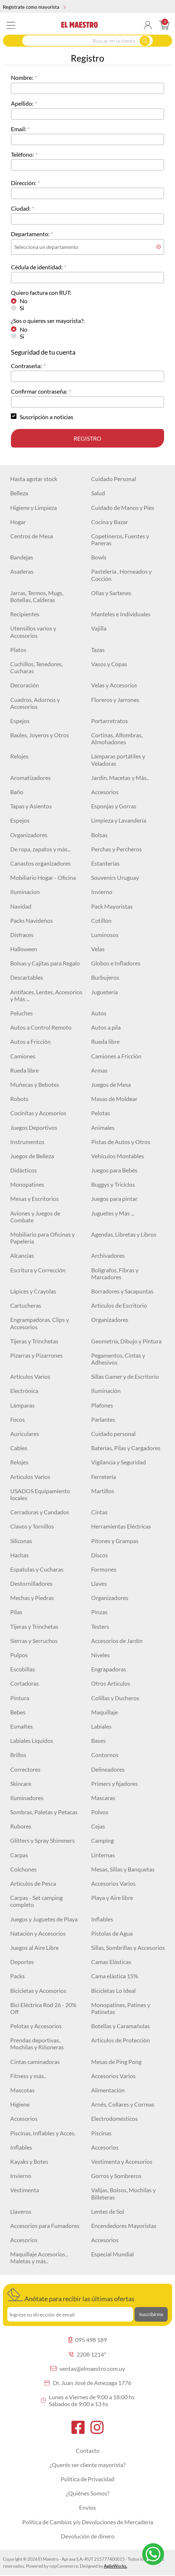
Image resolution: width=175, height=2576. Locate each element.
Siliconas (21, 1540)
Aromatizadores (30, 777)
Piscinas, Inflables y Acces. (42, 2133)
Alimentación (108, 2090)
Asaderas (22, 571)
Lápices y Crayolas (33, 1291)
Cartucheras (25, 1305)
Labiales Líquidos (31, 1740)
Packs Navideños (31, 920)
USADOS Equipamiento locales (40, 1494)
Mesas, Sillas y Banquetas (123, 1869)
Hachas (19, 1555)
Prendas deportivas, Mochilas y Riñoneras (37, 2043)
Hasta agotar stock (33, 478)
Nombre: (22, 77)
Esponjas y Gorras (113, 806)
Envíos (87, 2507)
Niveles (100, 1654)
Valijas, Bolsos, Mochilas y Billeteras (123, 2193)
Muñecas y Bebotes (34, 1084)
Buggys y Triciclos (113, 1184)
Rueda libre (105, 1041)
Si (22, 307)
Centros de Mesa (31, 535)
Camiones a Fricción (116, 1056)
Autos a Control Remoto (40, 1027)
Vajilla (98, 628)
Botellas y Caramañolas (120, 2025)
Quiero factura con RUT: (41, 292)
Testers (100, 1626)
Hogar (18, 521)
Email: (18, 128)
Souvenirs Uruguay (115, 877)
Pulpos (19, 1654)
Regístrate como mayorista (34, 7)
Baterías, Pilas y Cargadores (125, 1447)
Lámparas (22, 1405)
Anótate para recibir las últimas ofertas (71, 2295)
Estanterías (105, 863)
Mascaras (103, 1797)
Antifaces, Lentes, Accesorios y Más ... (46, 995)
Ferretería (103, 1476)
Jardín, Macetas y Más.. (120, 777)
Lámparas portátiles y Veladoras (118, 759)
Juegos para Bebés (114, 1170)
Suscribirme (151, 2314)
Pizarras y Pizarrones (36, 1355)
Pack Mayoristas (112, 906)
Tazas (98, 649)
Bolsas (99, 834)
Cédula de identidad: (37, 267)
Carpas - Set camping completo (36, 1901)
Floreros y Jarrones (115, 699)
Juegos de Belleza (32, 1155)
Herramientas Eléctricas (121, 1526)
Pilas (16, 1611)
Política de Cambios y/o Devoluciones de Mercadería (87, 2521)
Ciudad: (21, 208)
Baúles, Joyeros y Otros (39, 734)
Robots (19, 1098)
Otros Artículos (110, 1683)
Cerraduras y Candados (39, 1511)
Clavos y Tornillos (32, 1526)
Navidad (20, 906)
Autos (98, 1013)
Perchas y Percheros (116, 849)
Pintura (19, 1697)
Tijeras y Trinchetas (34, 1341)
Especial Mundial (112, 2254)
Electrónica (24, 1390)
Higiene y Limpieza (33, 507)
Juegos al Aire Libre (34, 1947)
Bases (98, 1740)
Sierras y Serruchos (34, 1640)
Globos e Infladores (115, 963)
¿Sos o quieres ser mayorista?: (48, 320)
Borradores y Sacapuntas (122, 1291)
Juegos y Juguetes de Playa (44, 1919)
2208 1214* (87, 2354)
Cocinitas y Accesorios (38, 1112)
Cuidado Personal (113, 478)
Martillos (102, 1490)
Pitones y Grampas (115, 1540)
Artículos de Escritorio (119, 1305)
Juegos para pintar (114, 1198)
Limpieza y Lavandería (118, 820)
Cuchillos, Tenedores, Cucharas (36, 667)
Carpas (19, 1854)
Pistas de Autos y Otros (120, 1141)
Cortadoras (24, 1683)
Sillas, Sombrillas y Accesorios (128, 1947)
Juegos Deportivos (33, 1127)
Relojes (19, 756)
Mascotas (22, 2090)
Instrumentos (27, 1141)
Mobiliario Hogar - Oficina (43, 877)
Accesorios (104, 791)
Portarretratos (109, 720)
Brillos (18, 1754)
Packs (17, 1975)
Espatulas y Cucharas (36, 1569)
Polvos (99, 1811)
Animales (102, 1127)
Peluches (21, 1013)
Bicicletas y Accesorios (38, 1990)
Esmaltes (21, 1726)
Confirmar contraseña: (39, 391)
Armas (99, 1070)
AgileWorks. (115, 2566)
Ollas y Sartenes (111, 592)
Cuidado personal (113, 1433)
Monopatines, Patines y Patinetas (120, 2008)
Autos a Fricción (30, 1041)
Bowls (98, 557)
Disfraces (22, 934)
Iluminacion (25, 891)
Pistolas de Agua (112, 1933)
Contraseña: (26, 365)
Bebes (18, 1712)
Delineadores (108, 1769)
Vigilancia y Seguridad (118, 1462)
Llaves (99, 1583)
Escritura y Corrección (38, 1269)
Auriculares (24, 1433)
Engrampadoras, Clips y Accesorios (39, 1323)
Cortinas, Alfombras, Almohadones (117, 738)
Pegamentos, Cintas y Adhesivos (118, 1359)
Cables (18, 1447)
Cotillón (101, 920)
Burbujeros (105, 977)
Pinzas (99, 1611)
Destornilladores (31, 1583)
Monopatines (27, 1184)
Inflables (102, 1919)
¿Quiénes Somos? (87, 2493)
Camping (102, 1840)
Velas (98, 948)
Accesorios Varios (113, 1883)
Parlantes (103, 1419)
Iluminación (106, 1390)
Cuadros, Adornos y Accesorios (35, 703)
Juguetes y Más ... (112, 1213)
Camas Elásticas (111, 1961)
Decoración (24, 685)
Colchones (23, 1869)
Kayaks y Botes (29, 2161)
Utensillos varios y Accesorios (33, 632)
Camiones (22, 1056)
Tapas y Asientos (31, 806)
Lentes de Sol (107, 2211)
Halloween (23, 948)
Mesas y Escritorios (34, 1198)
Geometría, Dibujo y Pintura (126, 1341)
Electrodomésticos (114, 2118)
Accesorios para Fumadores (44, 2225)
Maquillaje (104, 1712)
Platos (18, 649)
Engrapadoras (108, 1669)
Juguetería (104, 991)
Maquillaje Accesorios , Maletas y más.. (38, 2257)
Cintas (99, 1511)
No (23, 300)
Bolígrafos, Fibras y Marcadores (115, 1273)
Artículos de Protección (120, 2040)
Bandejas (21, 557)
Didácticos (23, 1170)
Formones (103, 1569)
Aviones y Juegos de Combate (35, 1216)
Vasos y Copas (109, 663)
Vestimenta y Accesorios (121, 2161)
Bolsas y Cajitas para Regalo (45, 963)
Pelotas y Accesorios (36, 2025)
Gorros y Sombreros (116, 2175)
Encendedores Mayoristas (123, 2225)
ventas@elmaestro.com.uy (87, 2368)
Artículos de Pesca (33, 1883)
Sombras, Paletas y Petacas (44, 1811)
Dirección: (23, 182)
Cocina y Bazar (109, 521)
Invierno (101, 891)
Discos (99, 1555)
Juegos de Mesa (111, 1084)
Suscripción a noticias (46, 416)
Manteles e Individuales (121, 613)
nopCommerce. (64, 2566)
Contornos (104, 1754)
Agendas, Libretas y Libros (123, 1234)
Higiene (20, 2104)
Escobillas (22, 1669)
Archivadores (108, 1255)
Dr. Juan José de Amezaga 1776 (87, 2382)
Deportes (22, 1961)
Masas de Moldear (114, 1098)
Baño (16, 791)
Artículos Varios (30, 1376)
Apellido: (22, 103)
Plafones (102, 1405)
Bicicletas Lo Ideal (113, 1990)
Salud (98, 492)
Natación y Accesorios (38, 1933)
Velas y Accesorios (114, 685)
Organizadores (28, 834)
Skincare (20, 1783)
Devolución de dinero (87, 2536)
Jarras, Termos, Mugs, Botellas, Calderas (36, 596)
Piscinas (101, 2133)
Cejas (98, 1826)
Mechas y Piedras (32, 1597)
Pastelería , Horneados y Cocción (121, 575)
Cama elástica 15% (114, 1975)
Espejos (20, 720)
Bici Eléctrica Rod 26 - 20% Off (43, 2008)
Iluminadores (26, 1797)
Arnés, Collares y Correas (122, 2104)
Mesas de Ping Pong (116, 2061)
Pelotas (100, 1112)
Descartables (26, 977)
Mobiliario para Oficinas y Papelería (42, 1238)
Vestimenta (24, 2189)
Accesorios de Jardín (117, 1640)
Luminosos (104, 934)
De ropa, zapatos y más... (40, 849)
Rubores (20, 1826)
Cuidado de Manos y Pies (122, 507)
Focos (17, 1419)
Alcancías (22, 1255)
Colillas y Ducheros (115, 1697)
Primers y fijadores (114, 1783)
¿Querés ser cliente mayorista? (87, 2464)
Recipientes (24, 613)
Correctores (25, 1769)
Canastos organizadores (40, 863)
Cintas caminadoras (35, 2061)
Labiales (101, 1726)
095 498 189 (88, 2339)
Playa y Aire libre (112, 1897)
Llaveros (20, 2211)
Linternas (103, 1854)
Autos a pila (106, 1027)
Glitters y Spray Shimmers (42, 1840)
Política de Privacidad (87, 2478)
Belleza (19, 492)
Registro (87, 438)
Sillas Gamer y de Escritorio (125, 1376)
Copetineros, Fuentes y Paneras (120, 539)
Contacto (88, 2450)
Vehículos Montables (117, 1155)
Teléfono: (22, 154)
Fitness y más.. (28, 2075)
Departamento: (30, 233)
